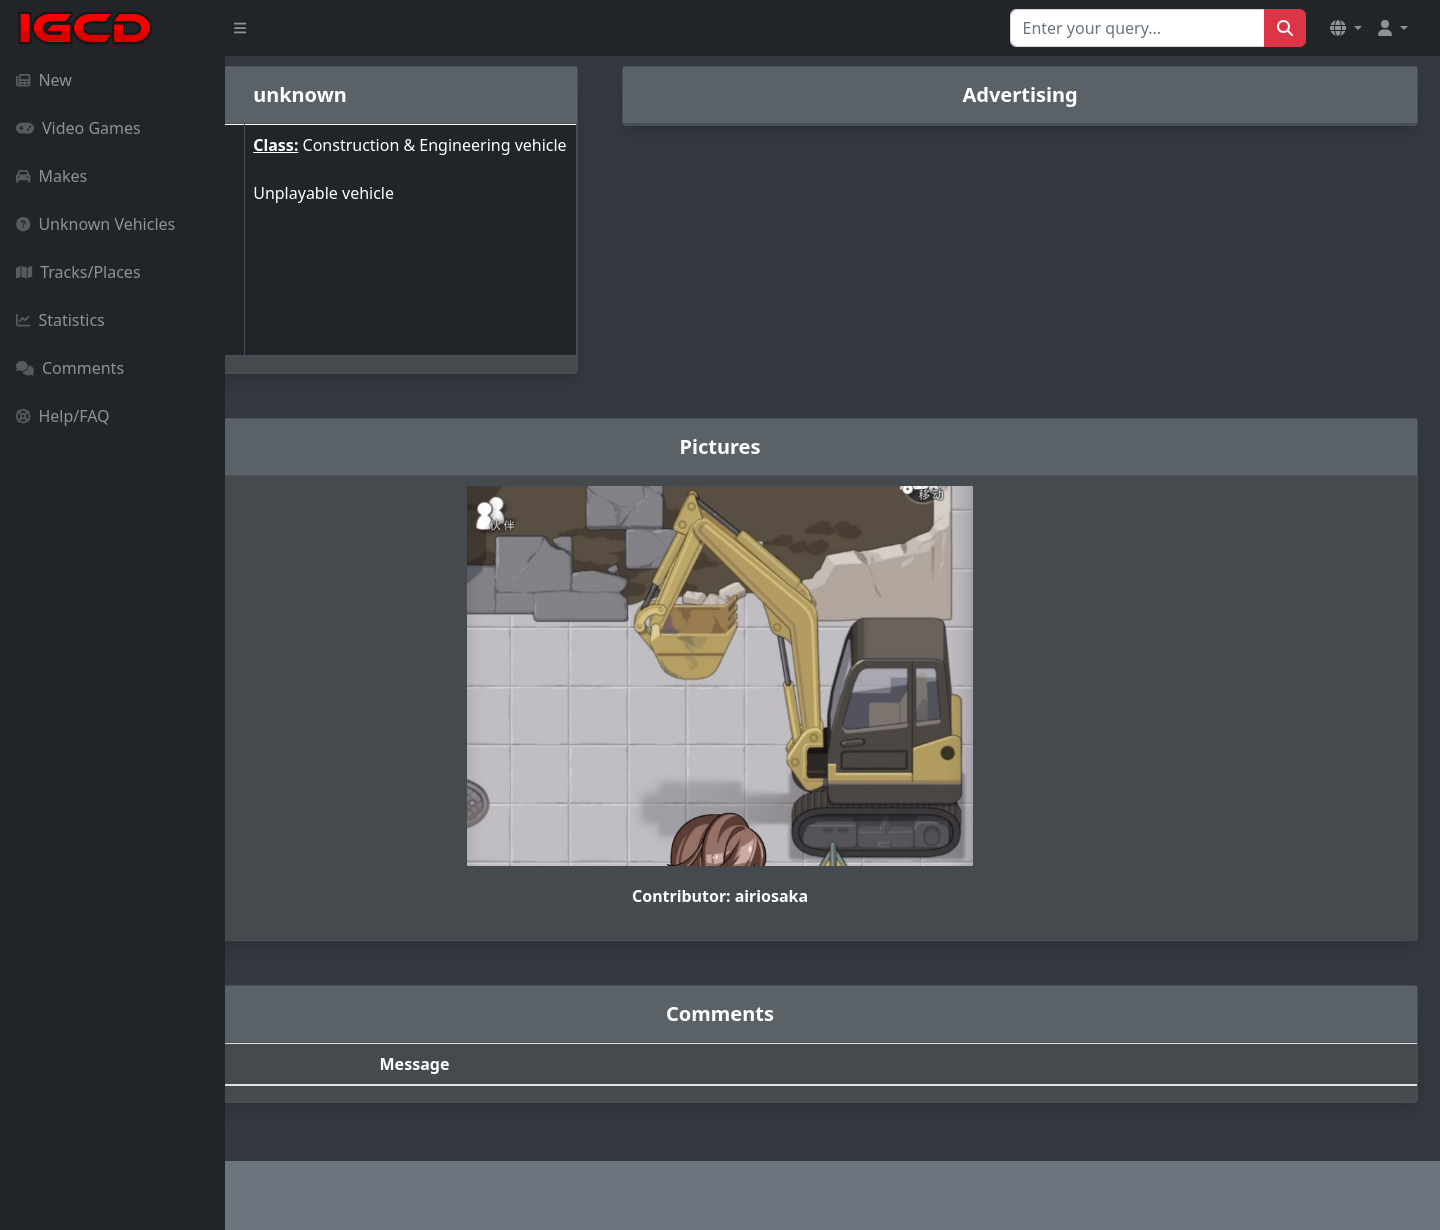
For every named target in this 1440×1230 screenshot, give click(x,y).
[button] (1346, 28)
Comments (70, 368)
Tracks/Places (78, 272)
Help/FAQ (63, 416)
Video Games (78, 128)
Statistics (60, 320)
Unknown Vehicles (95, 224)
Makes (51, 176)
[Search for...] (1137, 28)
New (44, 80)
